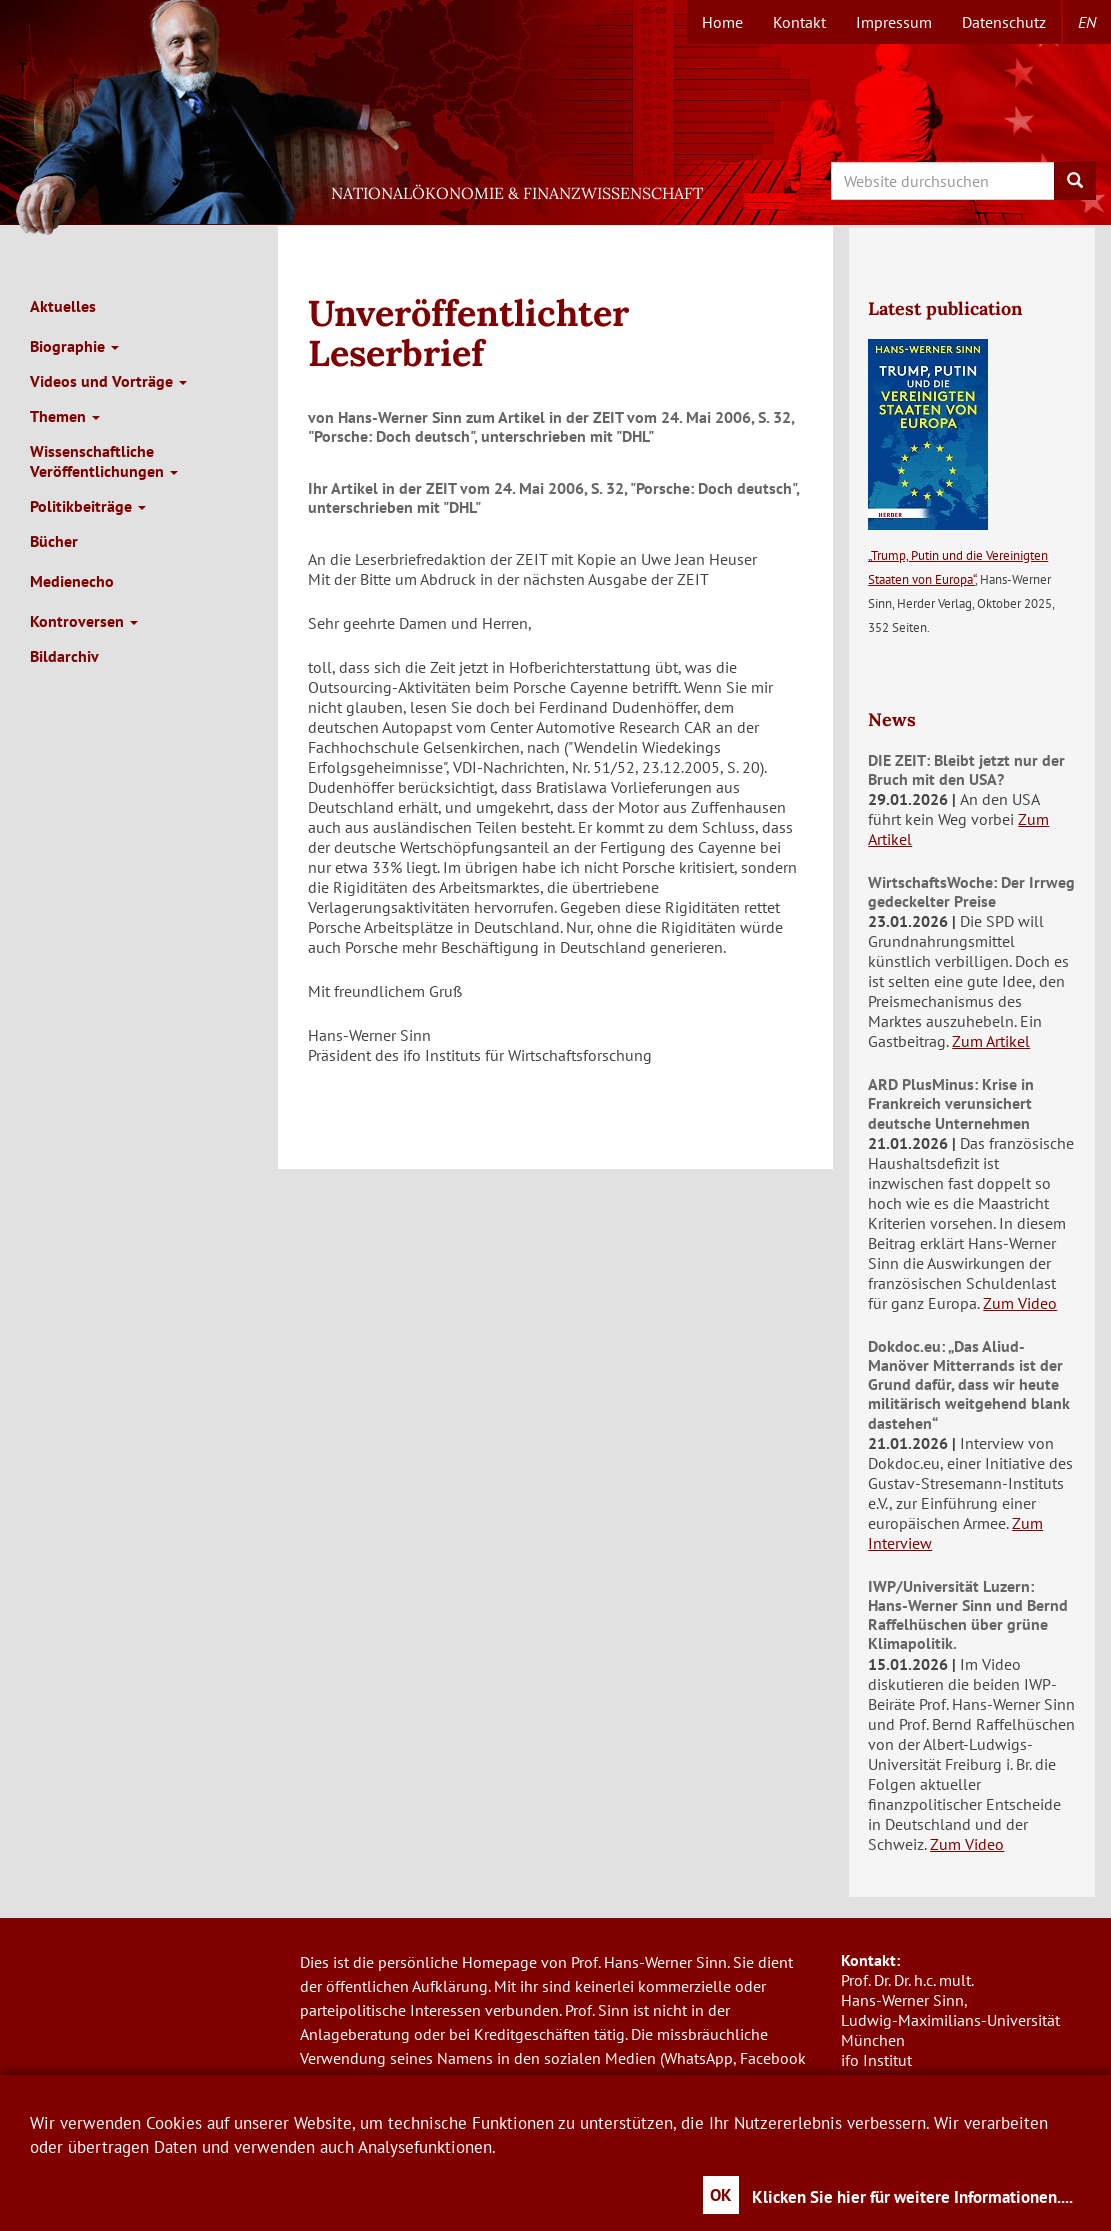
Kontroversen (84, 621)
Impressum (894, 22)
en (1087, 22)
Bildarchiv (64, 656)
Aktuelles (63, 306)
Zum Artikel (991, 1041)
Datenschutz (1004, 22)
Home (722, 22)
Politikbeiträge (88, 506)
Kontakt (799, 22)
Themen (65, 416)
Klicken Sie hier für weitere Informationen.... (912, 2197)
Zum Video (1020, 1303)
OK (721, 2195)
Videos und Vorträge (108, 381)
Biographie (74, 346)
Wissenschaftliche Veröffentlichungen (104, 461)
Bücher (54, 541)
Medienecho (72, 581)
